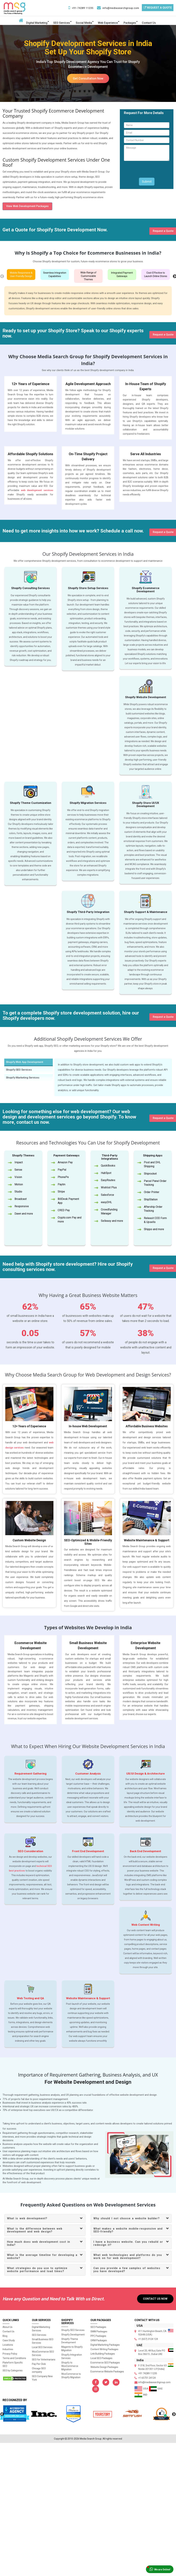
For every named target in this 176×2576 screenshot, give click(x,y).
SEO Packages (98, 2327)
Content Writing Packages (104, 2349)
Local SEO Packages (101, 2358)
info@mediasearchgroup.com (120, 8)
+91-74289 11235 (82, 8)
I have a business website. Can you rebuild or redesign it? (128, 2243)
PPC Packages (98, 2336)
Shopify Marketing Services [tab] (22, 1077)
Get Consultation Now (88, 78)
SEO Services (61, 22)
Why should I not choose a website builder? (126, 2218)
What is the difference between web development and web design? (34, 2230)
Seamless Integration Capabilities (54, 274)
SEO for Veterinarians (43, 2359)
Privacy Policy (10, 2353)
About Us (7, 2327)
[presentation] (150, 169)
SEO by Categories (13, 2370)
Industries (8, 2349)
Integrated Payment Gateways (122, 274)
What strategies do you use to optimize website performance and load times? (37, 2270)
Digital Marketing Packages (105, 2344)
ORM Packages (98, 2340)
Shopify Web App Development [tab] (24, 1062)
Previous (1, 276)
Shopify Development (73, 2334)
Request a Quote (158, 7)
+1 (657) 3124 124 (148, 2339)
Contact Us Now (155, 2298)
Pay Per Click (39, 2364)
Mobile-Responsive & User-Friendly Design (21, 274)
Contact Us (149, 22)
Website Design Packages (104, 2367)
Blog (5, 2336)
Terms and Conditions (14, 2358)
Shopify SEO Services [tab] (19, 1069)
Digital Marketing (36, 22)
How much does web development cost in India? (38, 2243)
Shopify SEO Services (73, 2330)
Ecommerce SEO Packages (105, 2362)
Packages (130, 22)
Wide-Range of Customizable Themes (88, 276)
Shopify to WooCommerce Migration (69, 2366)
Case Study (9, 2340)
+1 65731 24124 (147, 2377)
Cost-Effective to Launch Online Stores (155, 274)
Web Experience (108, 22)
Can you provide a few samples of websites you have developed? (126, 2270)
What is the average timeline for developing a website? (42, 2256)
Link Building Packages (102, 2353)
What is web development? (27, 2218)
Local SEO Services (42, 2347)
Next (174, 276)
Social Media (84, 22)
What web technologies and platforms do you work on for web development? (127, 2256)
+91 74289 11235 (147, 2373)
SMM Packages (98, 2331)
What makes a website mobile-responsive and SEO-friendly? (128, 2230)
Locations (8, 2344)
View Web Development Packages (27, 206)
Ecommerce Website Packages (107, 2371)
